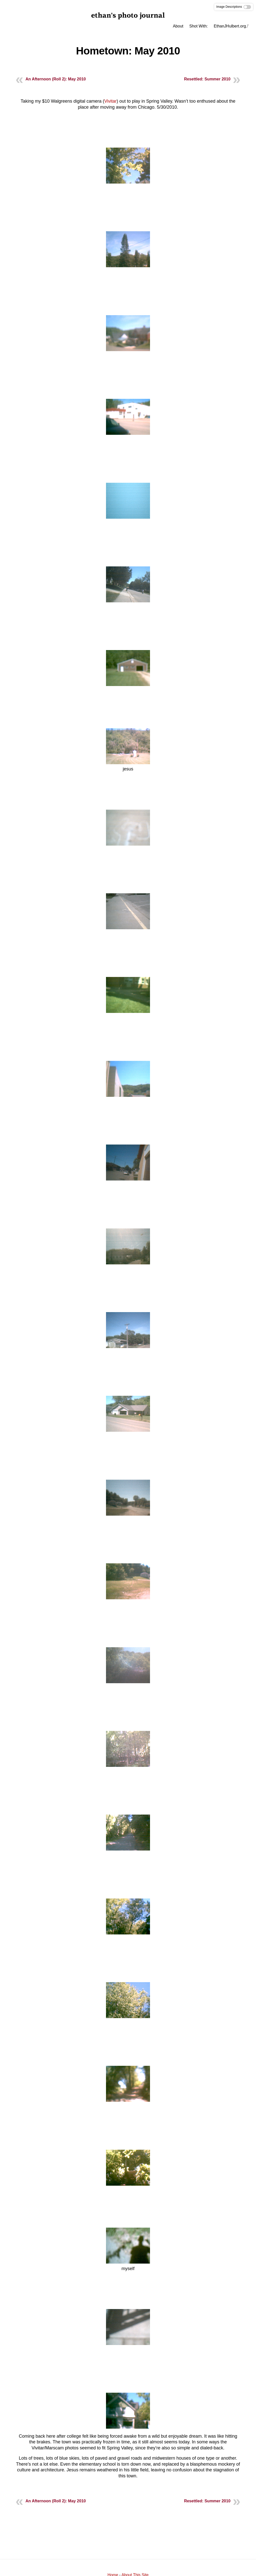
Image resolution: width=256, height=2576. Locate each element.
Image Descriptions (233, 7)
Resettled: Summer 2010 (207, 79)
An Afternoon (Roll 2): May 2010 (56, 79)
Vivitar (110, 101)
